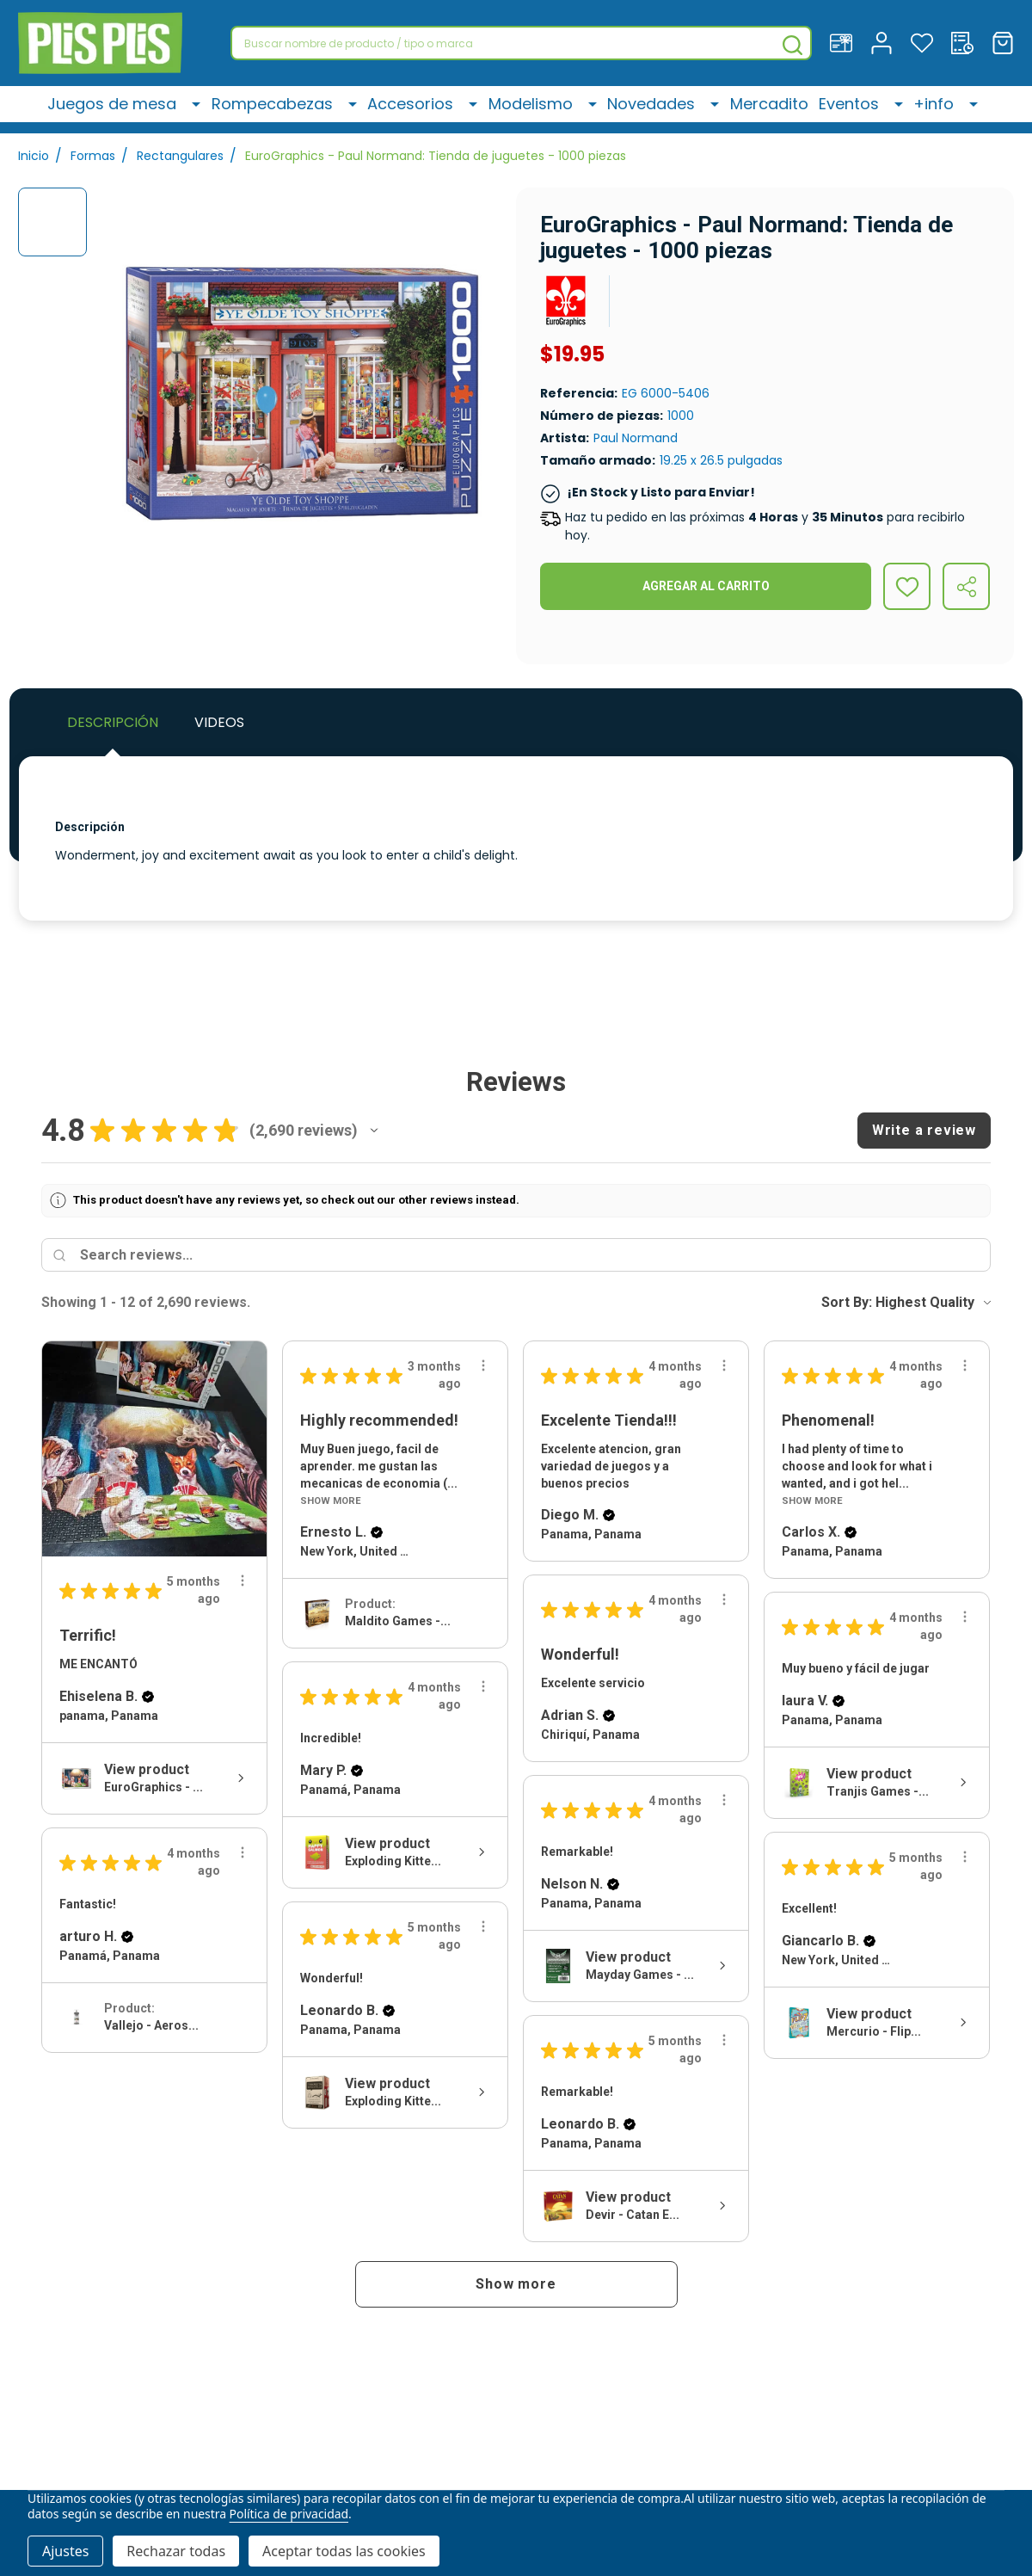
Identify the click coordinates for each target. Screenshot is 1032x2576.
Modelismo (536, 109)
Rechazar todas (175, 2551)
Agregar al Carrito (706, 586)
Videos (219, 722)
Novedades (652, 109)
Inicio (33, 155)
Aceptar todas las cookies (344, 2551)
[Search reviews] (531, 1255)
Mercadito (766, 109)
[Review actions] (242, 1580)
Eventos (857, 109)
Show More (330, 1500)
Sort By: (846, 1302)
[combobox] (521, 42)
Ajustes (65, 2551)
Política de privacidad (289, 2513)
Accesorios (420, 109)
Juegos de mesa (129, 109)
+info (938, 109)
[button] (374, 1130)
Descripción (112, 722)
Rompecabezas (285, 109)
